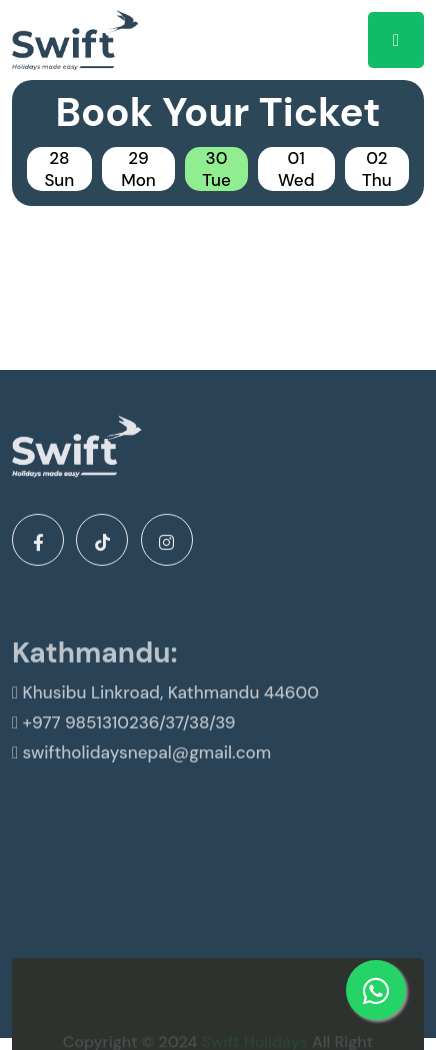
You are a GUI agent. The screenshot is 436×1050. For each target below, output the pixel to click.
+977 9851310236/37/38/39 (124, 741)
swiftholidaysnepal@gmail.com (141, 771)
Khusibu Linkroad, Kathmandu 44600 (165, 711)
